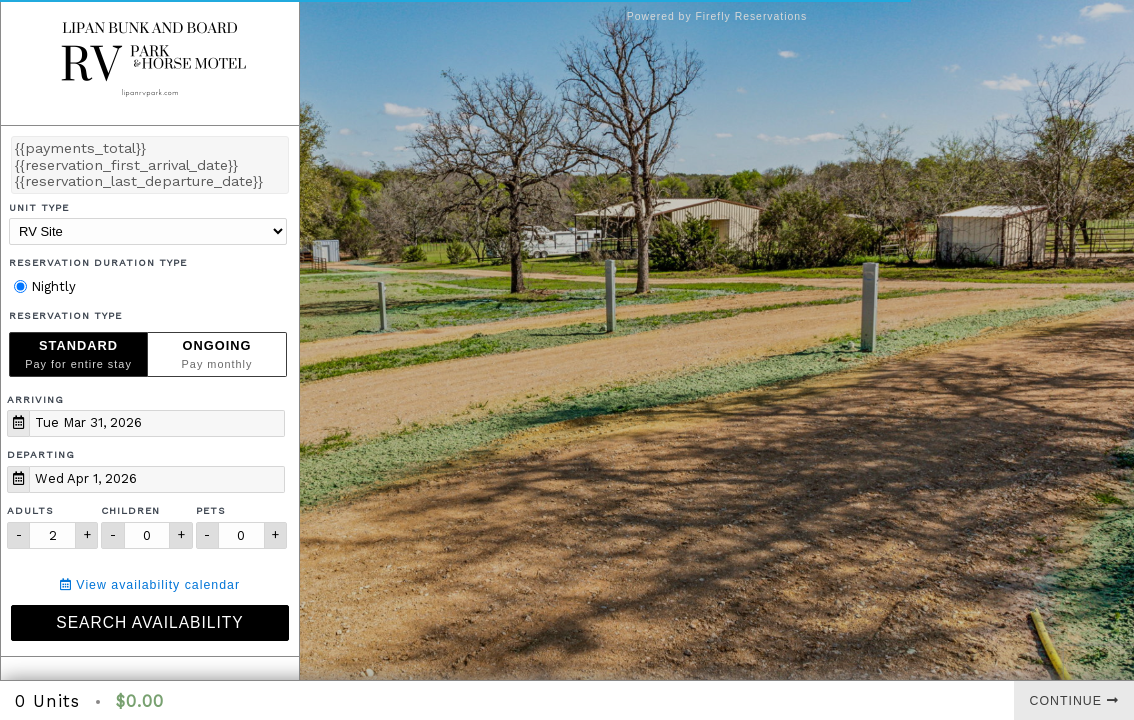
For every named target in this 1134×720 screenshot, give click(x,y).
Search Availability (149, 622)
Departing (41, 454)
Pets (211, 510)
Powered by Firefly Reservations (717, 16)
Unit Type (39, 207)
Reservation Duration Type (98, 262)
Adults (30, 510)
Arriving (35, 399)
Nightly (45, 286)
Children (130, 510)
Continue (1074, 701)
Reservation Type (65, 315)
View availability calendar (150, 585)
